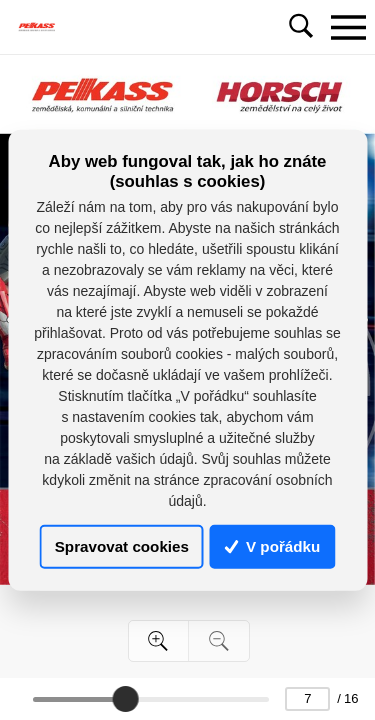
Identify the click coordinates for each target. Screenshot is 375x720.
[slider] (125, 699)
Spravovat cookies (122, 546)
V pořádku (273, 546)
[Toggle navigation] (348, 27)
